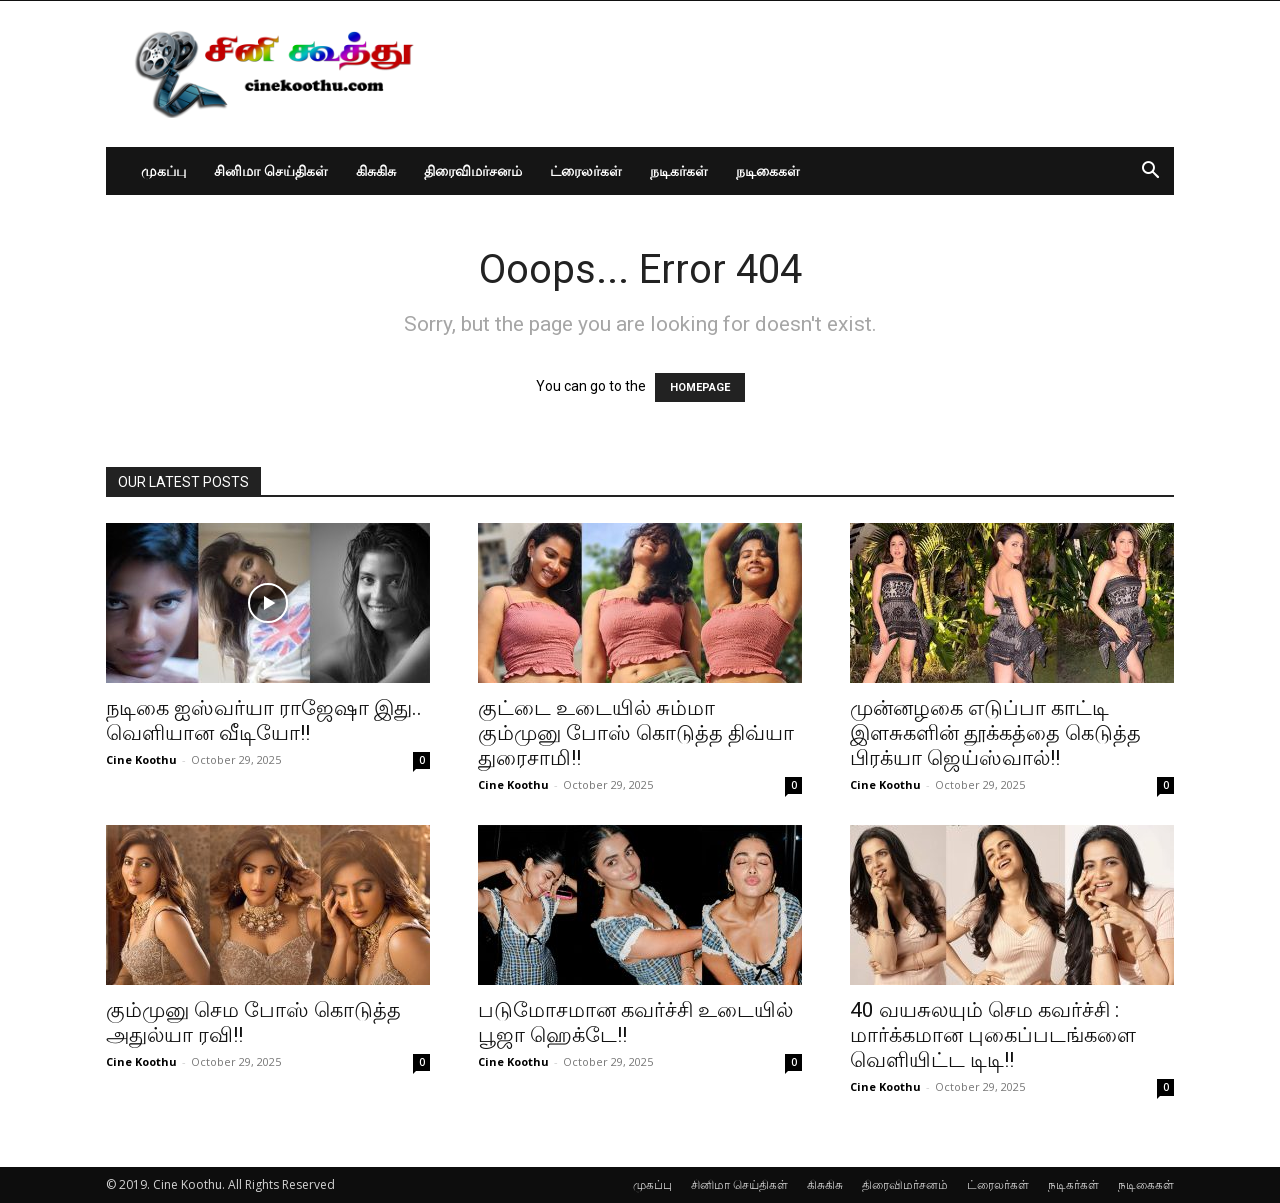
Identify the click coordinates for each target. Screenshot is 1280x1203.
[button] (1150, 172)
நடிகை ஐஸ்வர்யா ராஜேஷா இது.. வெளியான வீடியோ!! (264, 720)
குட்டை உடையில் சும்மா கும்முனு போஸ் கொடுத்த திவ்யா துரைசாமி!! (636, 733)
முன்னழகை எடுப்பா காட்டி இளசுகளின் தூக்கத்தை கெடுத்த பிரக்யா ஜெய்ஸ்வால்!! (995, 733)
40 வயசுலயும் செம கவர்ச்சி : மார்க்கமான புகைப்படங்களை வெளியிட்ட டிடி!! (993, 1035)
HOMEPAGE (700, 387)
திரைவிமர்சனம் (473, 170)
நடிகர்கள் (679, 170)
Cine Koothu (141, 759)
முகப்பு (163, 170)
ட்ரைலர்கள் (586, 170)
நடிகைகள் (768, 170)
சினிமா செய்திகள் (271, 170)
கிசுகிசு (376, 170)
